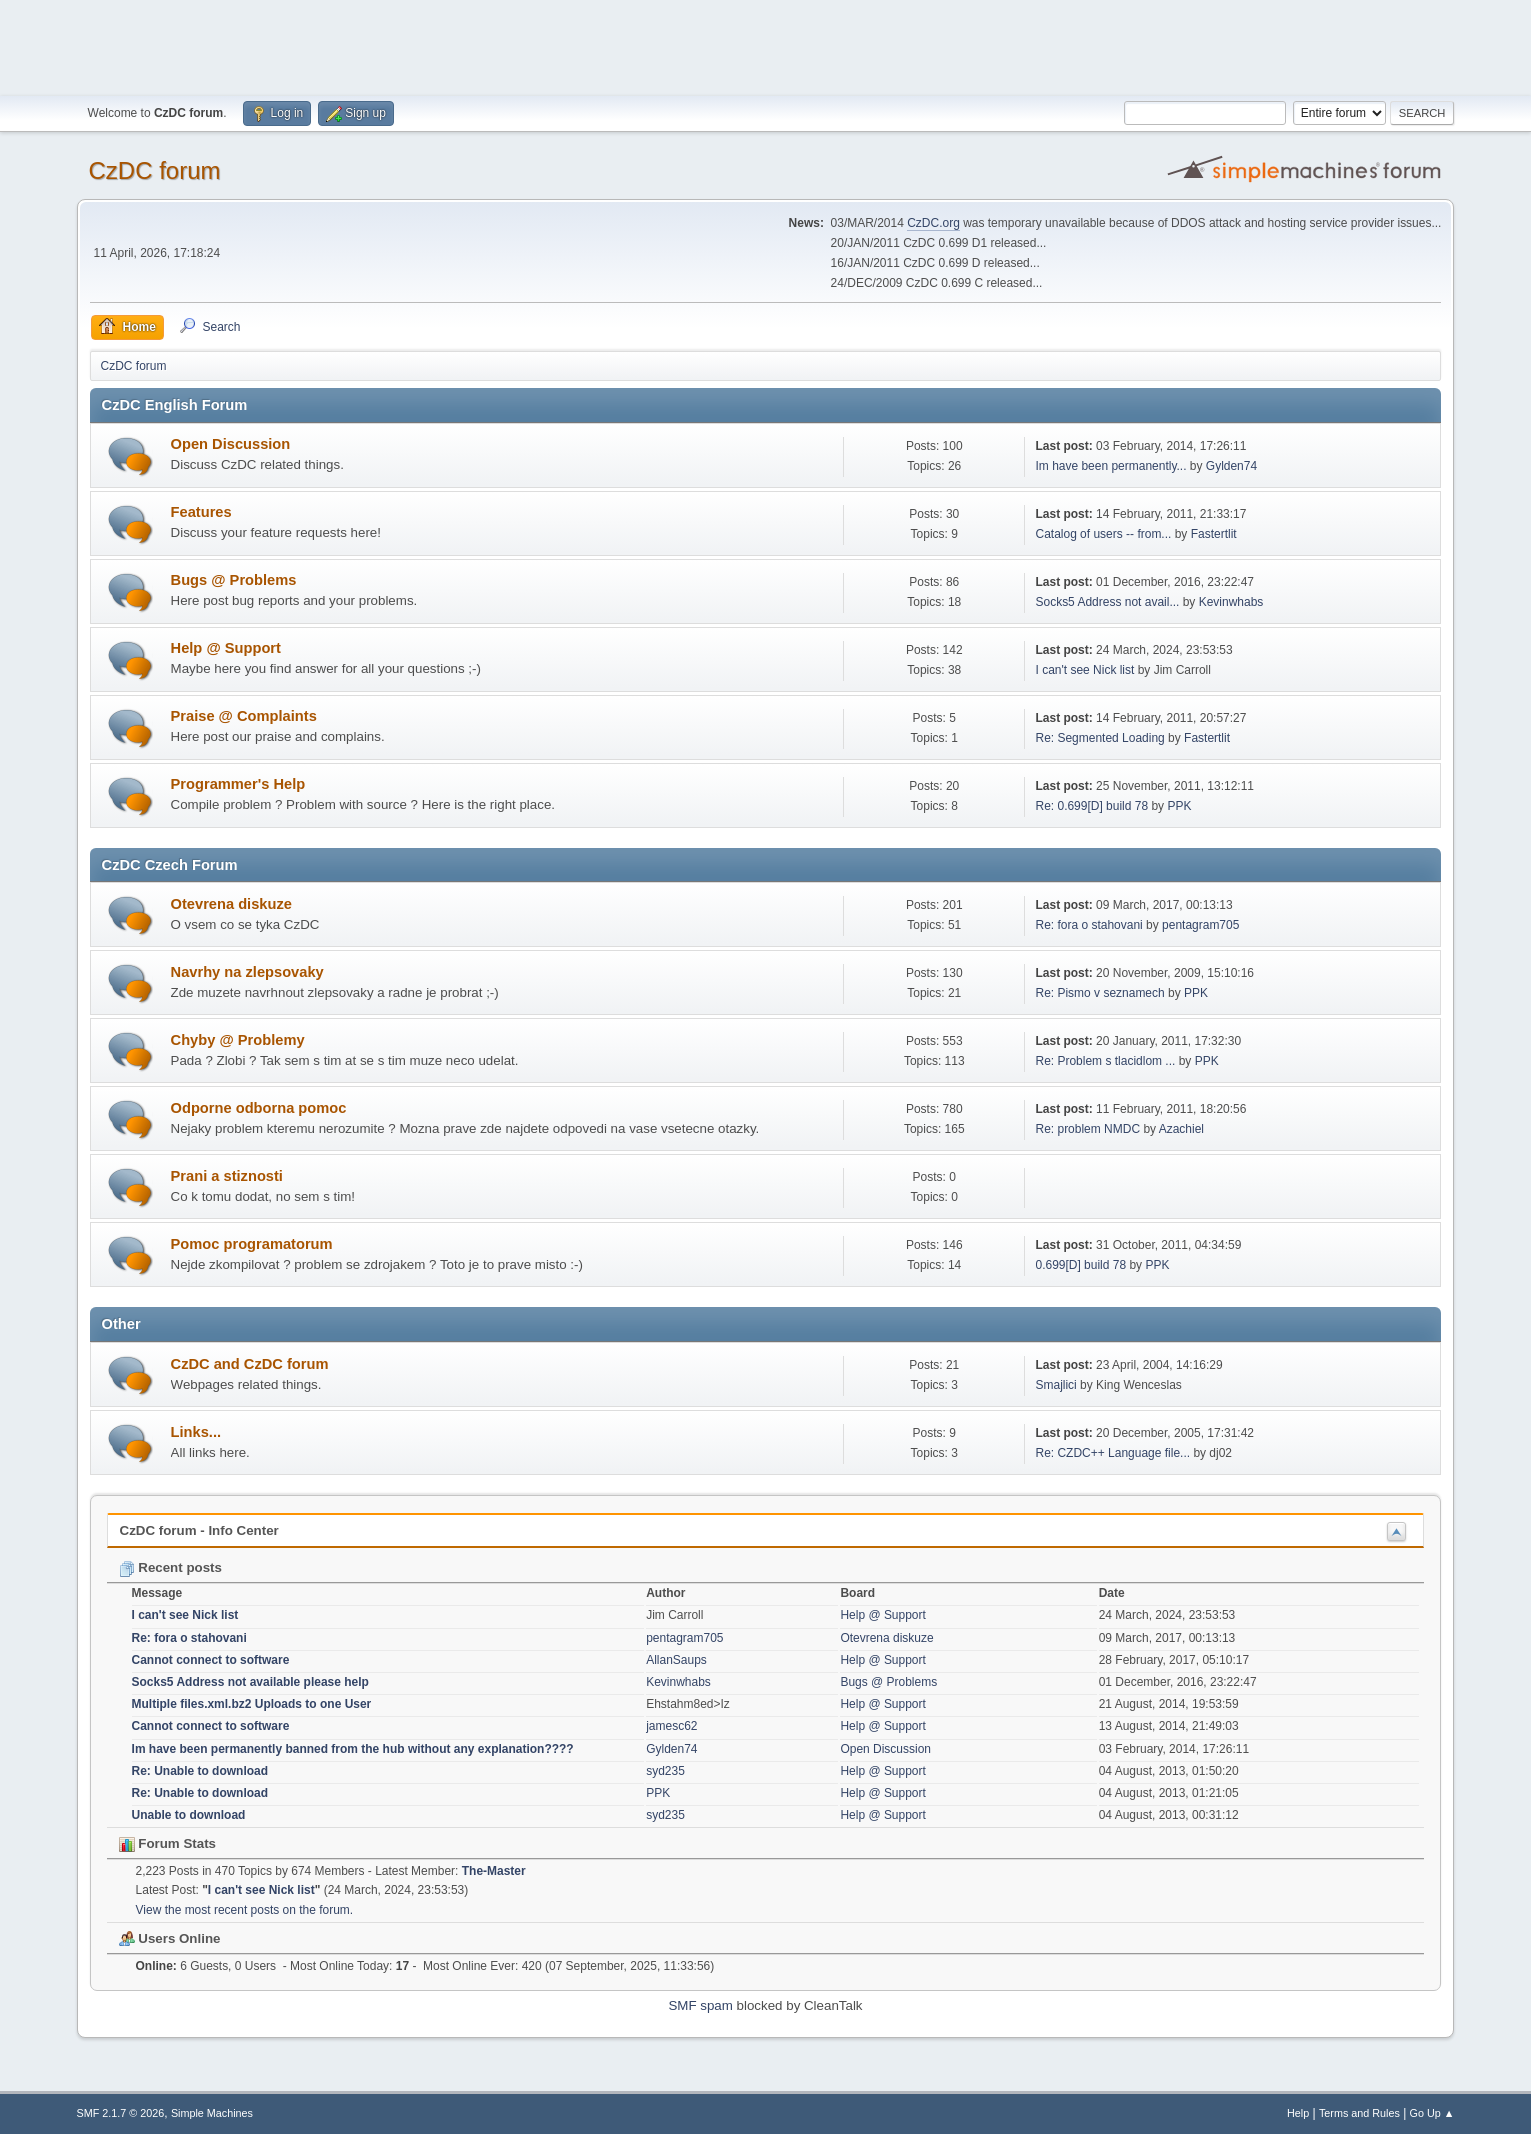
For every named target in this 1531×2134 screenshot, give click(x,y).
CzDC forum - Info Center (199, 1530)
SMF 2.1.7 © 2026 (121, 2113)
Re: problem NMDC (1087, 1129)
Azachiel (1181, 1129)
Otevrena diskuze (231, 904)
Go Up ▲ (1432, 2113)
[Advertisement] (766, 45)
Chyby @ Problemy (238, 1040)
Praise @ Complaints (244, 716)
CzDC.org (933, 223)
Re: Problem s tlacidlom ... (1105, 1061)
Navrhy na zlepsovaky (247, 972)
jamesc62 (671, 1726)
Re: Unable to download (200, 1771)
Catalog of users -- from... (1103, 534)
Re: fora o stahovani (1088, 925)
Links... (196, 1432)
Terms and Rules (1359, 2113)
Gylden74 (1231, 466)
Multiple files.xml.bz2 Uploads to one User (252, 1704)
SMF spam (700, 2005)
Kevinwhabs (1231, 602)
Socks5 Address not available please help (250, 1682)
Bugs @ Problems (234, 580)
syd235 (665, 1771)
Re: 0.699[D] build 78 (1091, 806)
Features (201, 512)
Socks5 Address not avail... (1107, 602)
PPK (1179, 806)
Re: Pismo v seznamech (1099, 993)
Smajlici (1055, 1385)
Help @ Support (226, 648)
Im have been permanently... (1110, 466)
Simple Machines (212, 2113)
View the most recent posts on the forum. (245, 1910)
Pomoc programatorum (252, 1244)
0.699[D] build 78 (1080, 1265)
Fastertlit (1214, 534)
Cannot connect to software (211, 1660)
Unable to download (189, 1815)
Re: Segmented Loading (1099, 738)
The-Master (494, 1871)
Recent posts (170, 1567)
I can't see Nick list (1084, 670)
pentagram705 (1200, 925)
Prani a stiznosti (227, 1176)
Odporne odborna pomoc (259, 1108)
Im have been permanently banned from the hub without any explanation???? (353, 1749)
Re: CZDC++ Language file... (1112, 1453)
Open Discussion (231, 444)
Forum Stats (167, 1843)
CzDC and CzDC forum (250, 1364)
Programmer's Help (238, 784)
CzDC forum (155, 170)
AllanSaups (676, 1660)
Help (1298, 2113)
